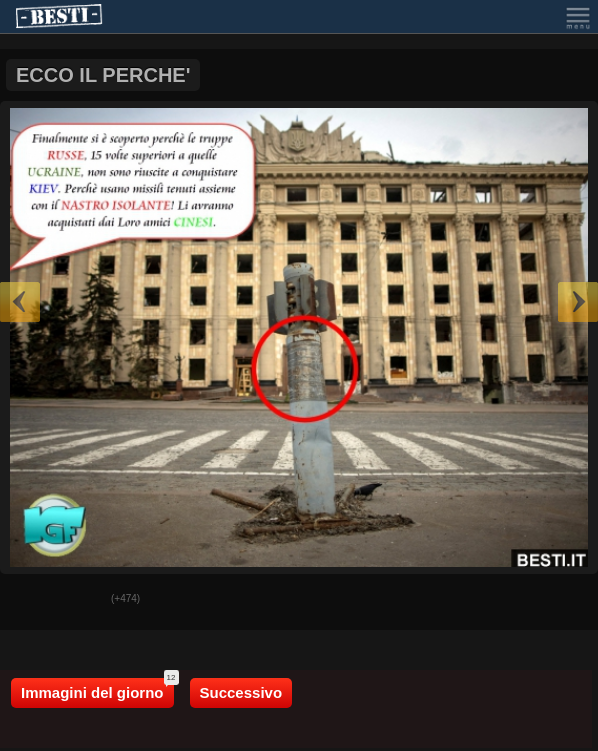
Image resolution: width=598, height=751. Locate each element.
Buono (31, 600)
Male (81, 600)
